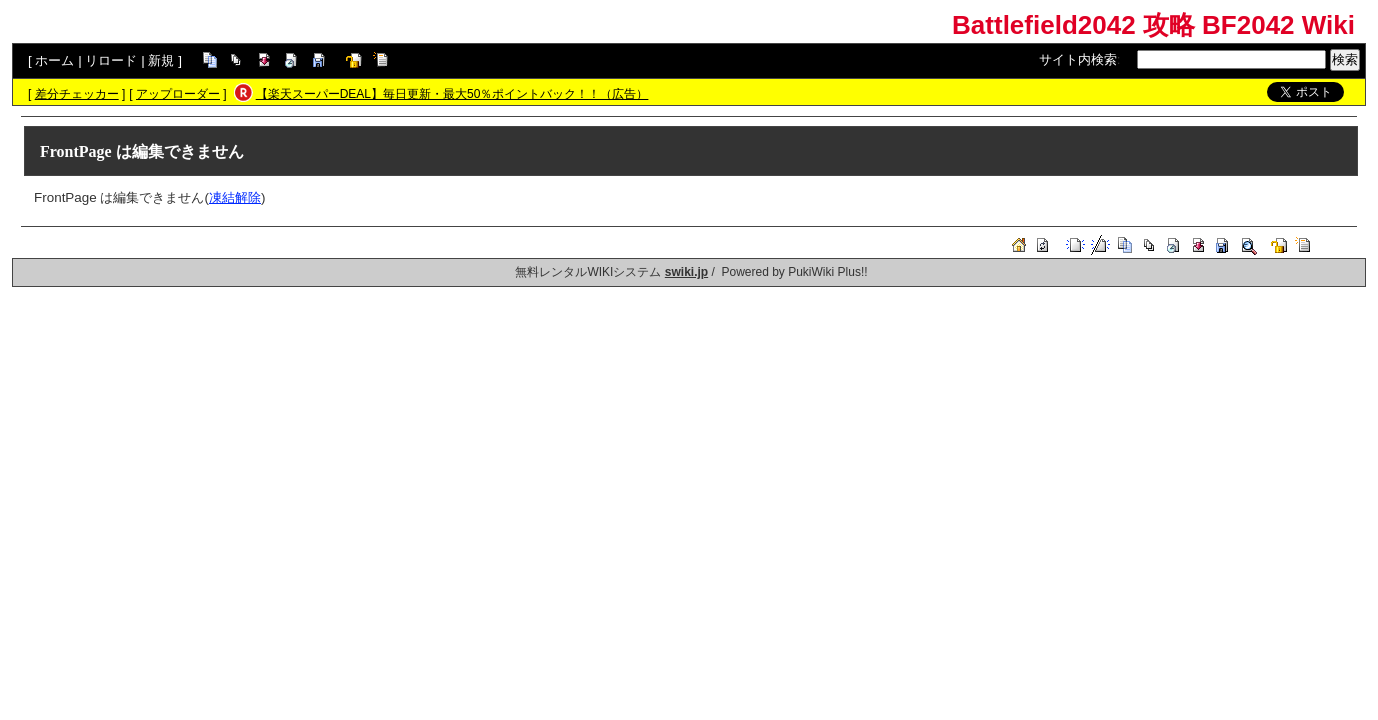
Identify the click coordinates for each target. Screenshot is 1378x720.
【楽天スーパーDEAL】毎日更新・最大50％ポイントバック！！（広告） (452, 94)
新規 (161, 60)
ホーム (54, 60)
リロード (111, 60)
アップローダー (178, 94)
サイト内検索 (1078, 59)
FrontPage (76, 151)
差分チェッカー (77, 94)
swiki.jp (686, 272)
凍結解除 (235, 197)
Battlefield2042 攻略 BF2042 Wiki (1153, 25)
